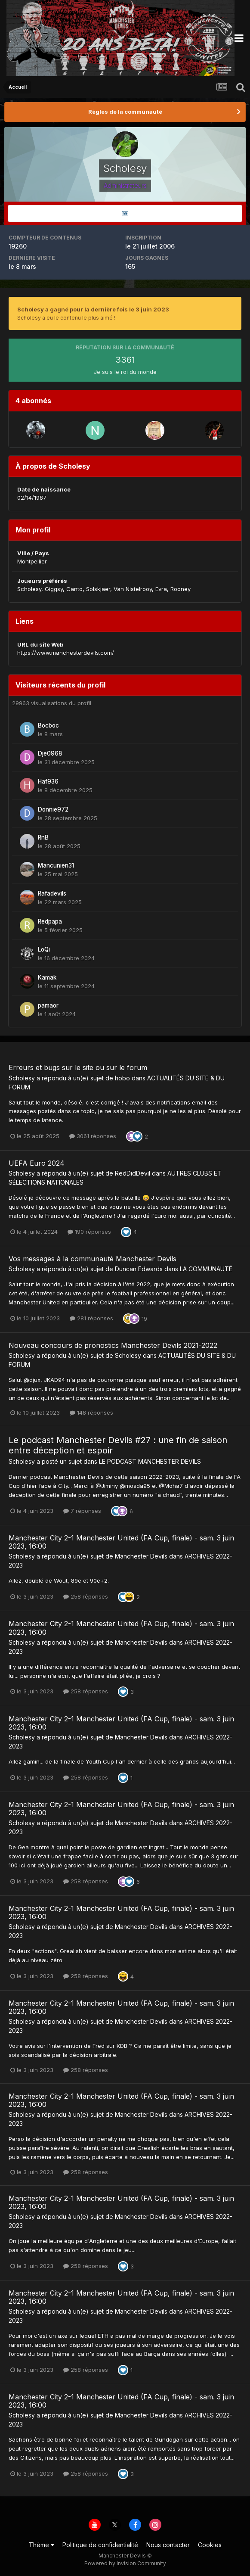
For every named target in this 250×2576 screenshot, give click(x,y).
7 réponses (82, 1510)
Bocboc (48, 725)
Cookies (210, 2544)
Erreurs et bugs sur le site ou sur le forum (78, 1067)
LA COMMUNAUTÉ (206, 1268)
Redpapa (50, 921)
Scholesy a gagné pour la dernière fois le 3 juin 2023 (93, 309)
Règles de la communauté (125, 111)
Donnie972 (53, 809)
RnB (43, 837)
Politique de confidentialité (100, 2544)
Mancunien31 (56, 865)
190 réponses (89, 1231)
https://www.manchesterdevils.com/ (65, 652)
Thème (41, 2544)
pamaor (48, 1005)
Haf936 (48, 781)
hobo (122, 1078)
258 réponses (85, 1596)
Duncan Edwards (139, 1268)
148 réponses (91, 1412)
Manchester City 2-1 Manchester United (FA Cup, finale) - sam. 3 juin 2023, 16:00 (121, 1542)
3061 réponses (92, 1135)
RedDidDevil (132, 1173)
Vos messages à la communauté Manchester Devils (92, 1258)
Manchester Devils (141, 1556)
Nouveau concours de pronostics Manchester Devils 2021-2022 (113, 1345)
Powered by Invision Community (125, 2563)
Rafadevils (52, 893)
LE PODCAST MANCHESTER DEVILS (150, 1461)
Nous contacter (168, 2544)
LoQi (44, 949)
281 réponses (91, 1318)
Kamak (47, 977)
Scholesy (22, 1078)
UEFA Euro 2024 (37, 1163)
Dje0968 (50, 753)
